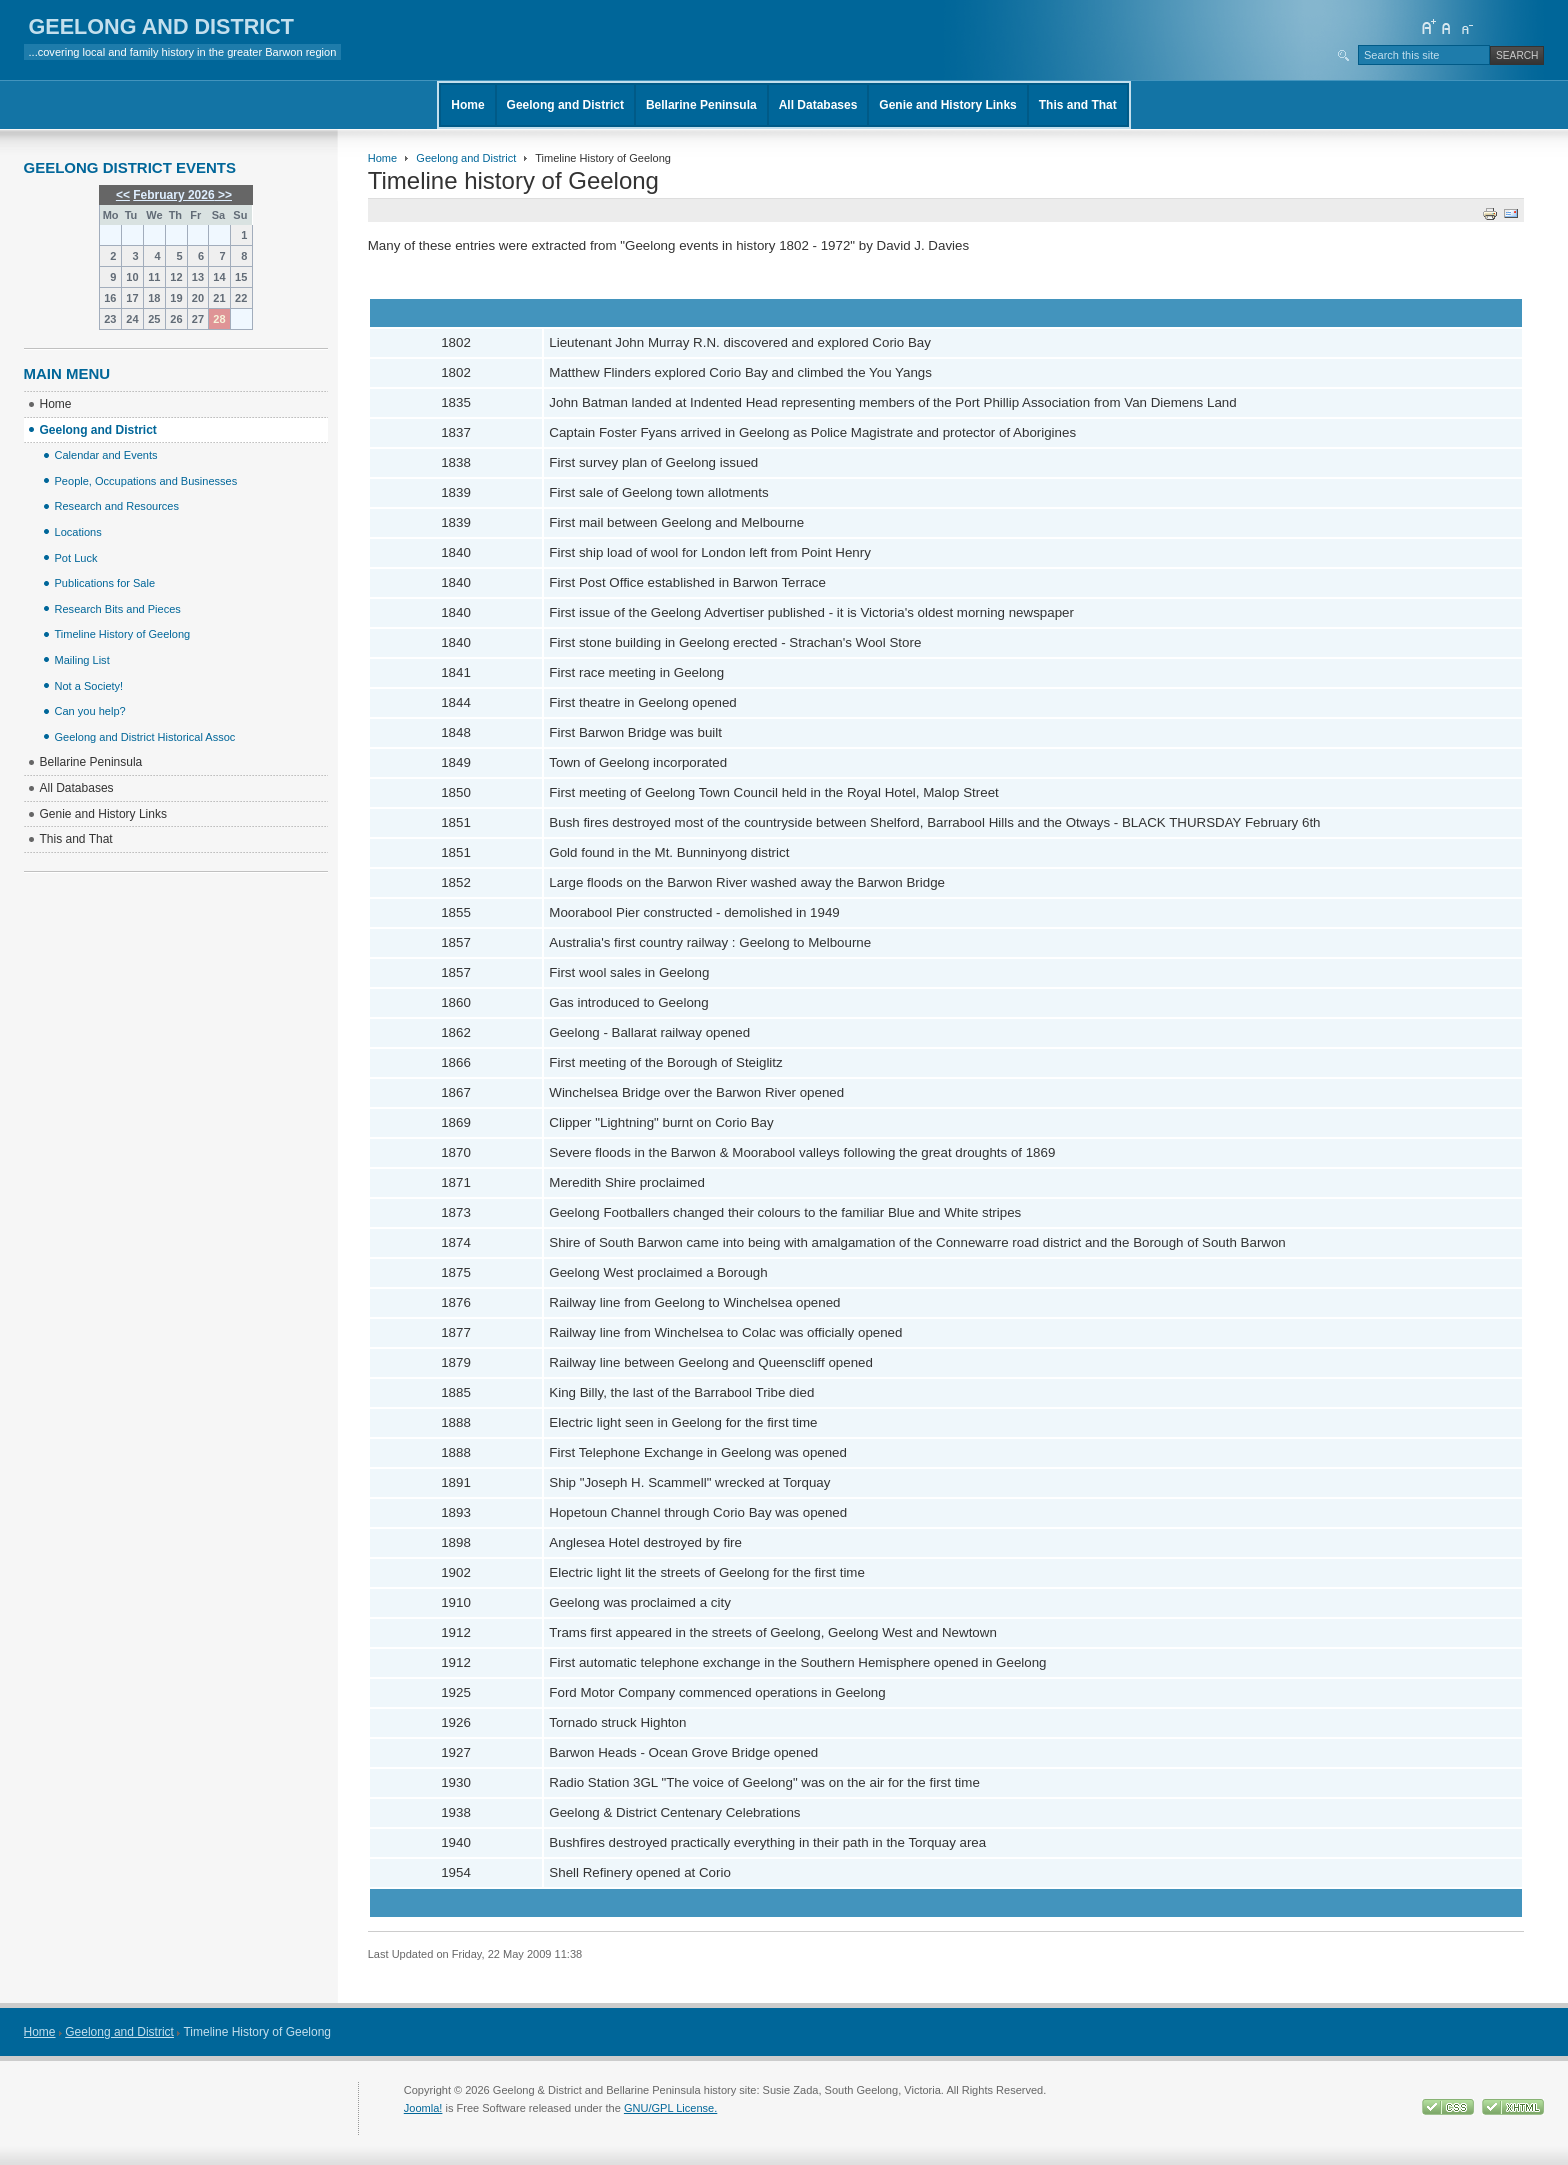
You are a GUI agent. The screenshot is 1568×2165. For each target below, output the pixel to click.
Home (467, 105)
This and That (1078, 105)
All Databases (818, 105)
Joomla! (423, 2108)
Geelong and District (565, 105)
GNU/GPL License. (670, 2108)
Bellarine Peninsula (701, 105)
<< (123, 195)
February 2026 (173, 195)
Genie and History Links (947, 105)
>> (223, 195)
